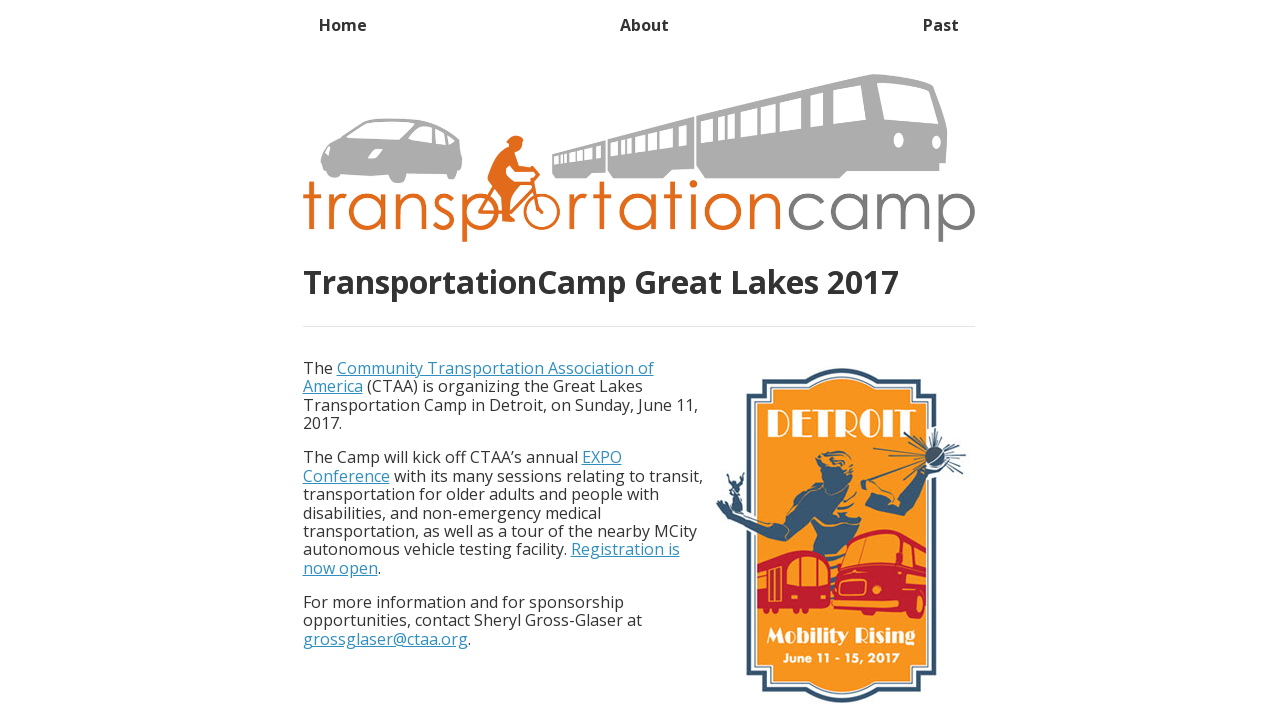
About (644, 25)
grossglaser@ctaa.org (385, 639)
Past (941, 25)
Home (343, 25)
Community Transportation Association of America (478, 377)
